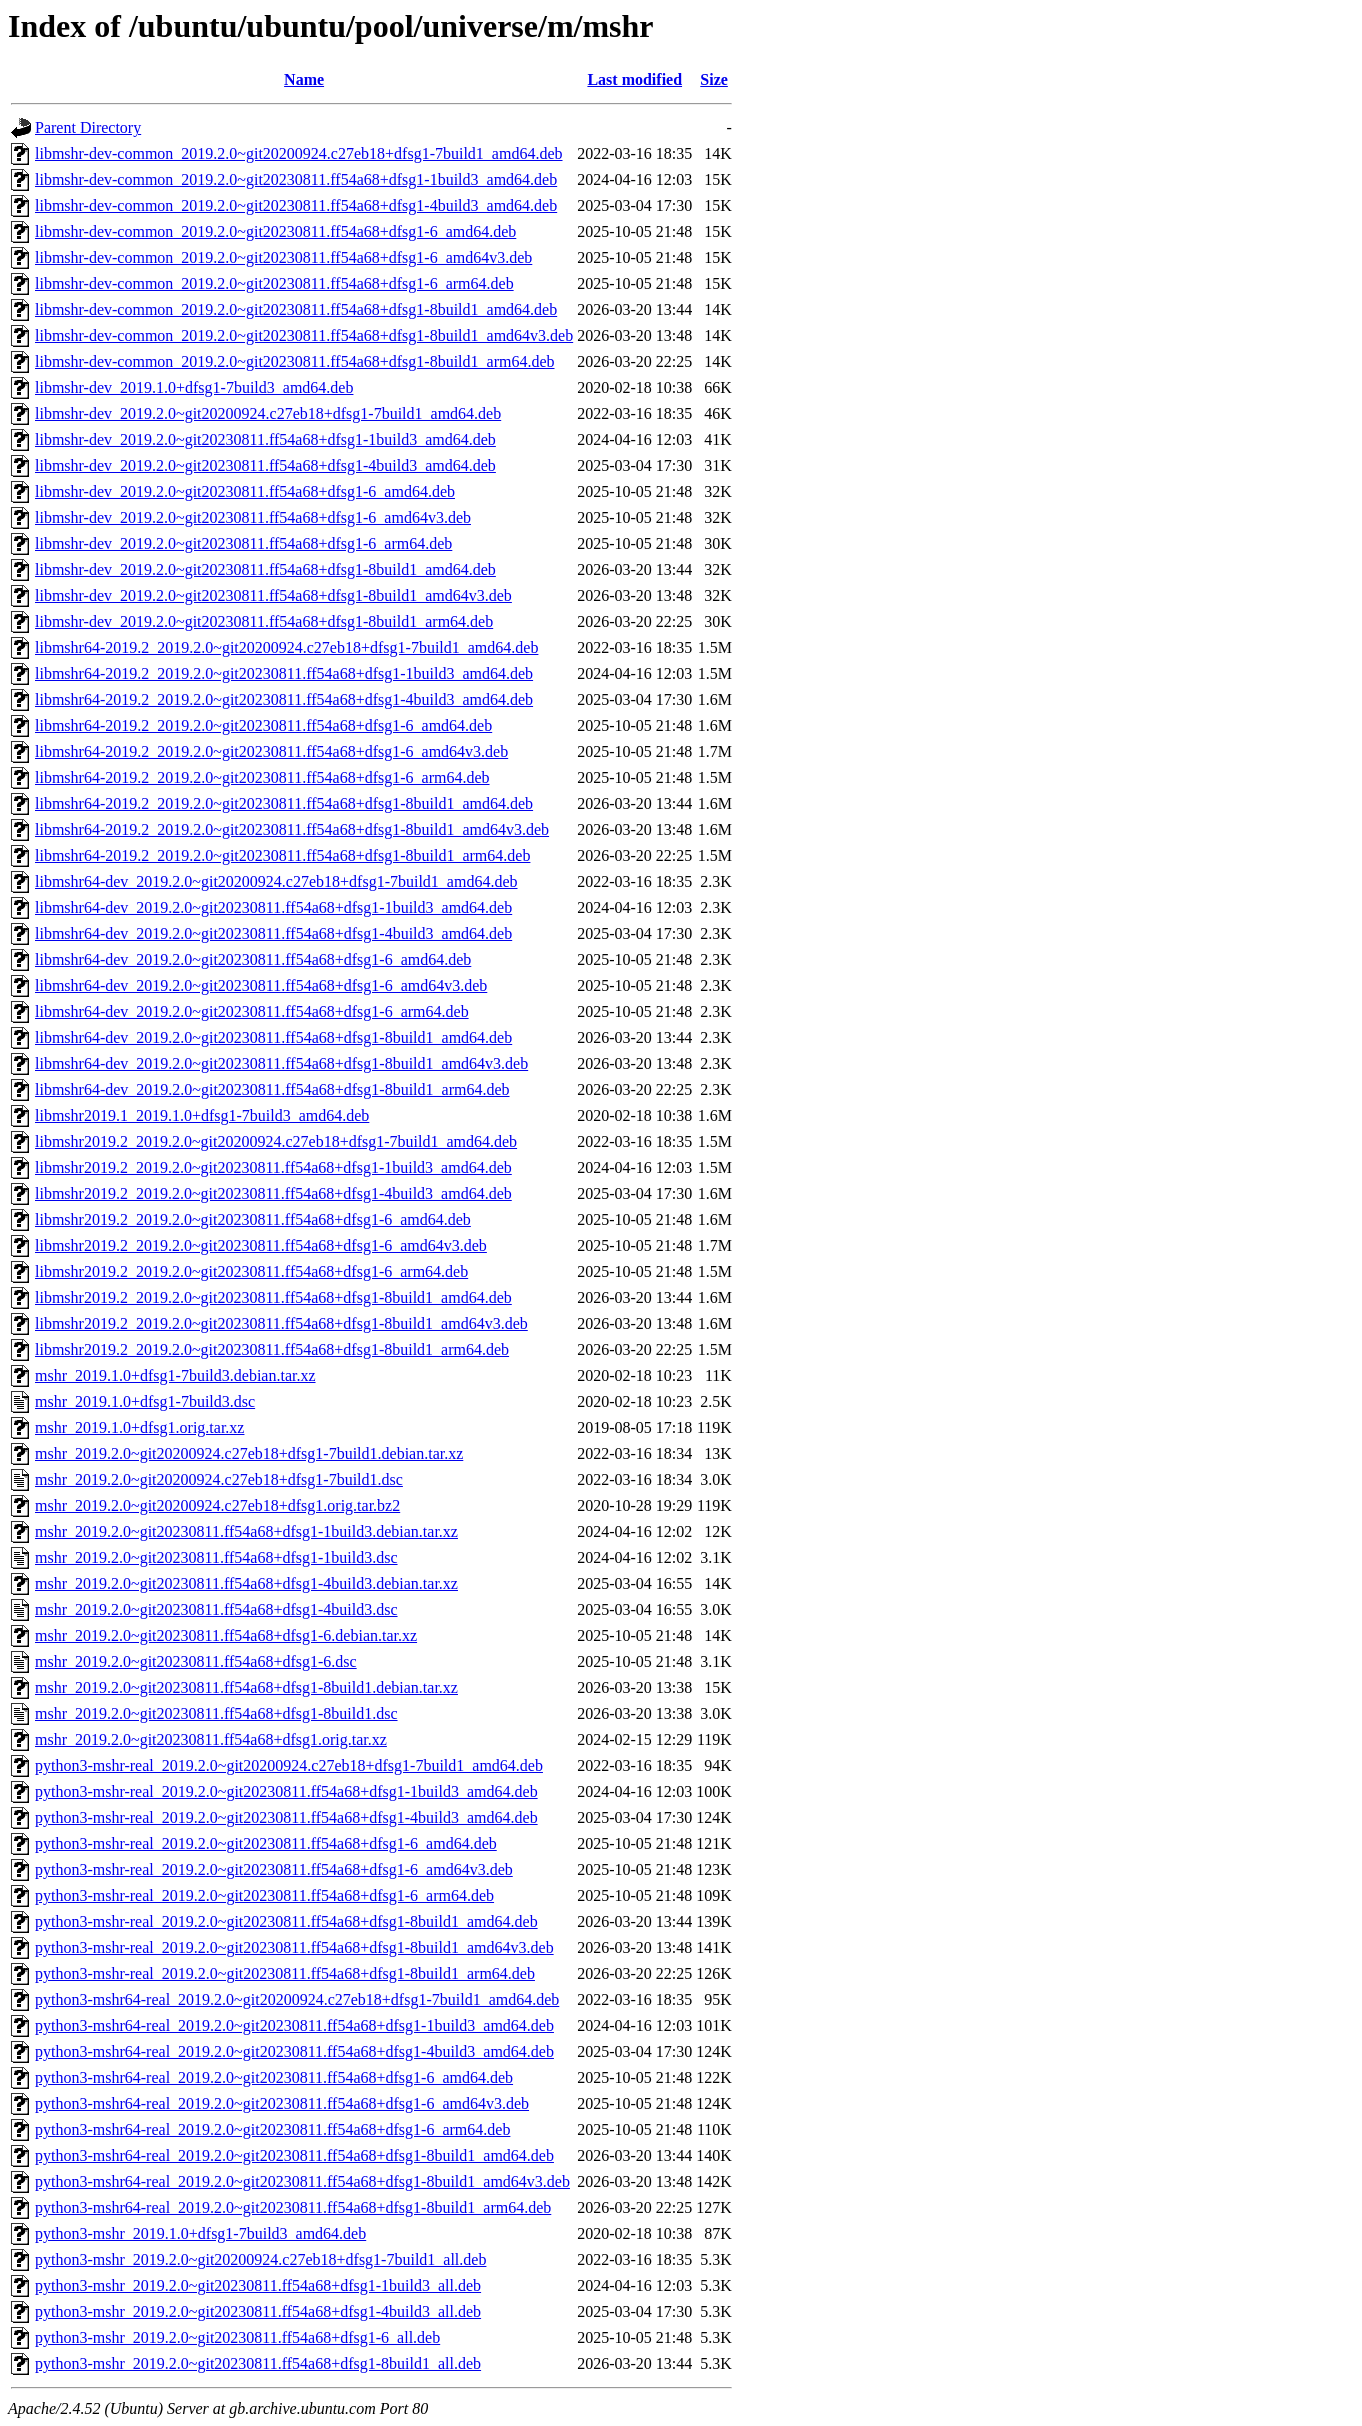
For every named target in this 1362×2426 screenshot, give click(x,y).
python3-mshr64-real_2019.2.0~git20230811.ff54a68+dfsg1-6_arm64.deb (272, 2129)
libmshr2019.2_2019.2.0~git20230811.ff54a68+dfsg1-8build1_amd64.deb (273, 1297)
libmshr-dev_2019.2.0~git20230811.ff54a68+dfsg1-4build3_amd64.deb (265, 465)
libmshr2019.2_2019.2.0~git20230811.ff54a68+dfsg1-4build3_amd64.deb (273, 1193)
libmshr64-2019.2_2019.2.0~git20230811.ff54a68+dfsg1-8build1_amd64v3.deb (292, 829)
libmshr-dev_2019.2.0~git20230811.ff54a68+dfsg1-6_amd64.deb (245, 491)
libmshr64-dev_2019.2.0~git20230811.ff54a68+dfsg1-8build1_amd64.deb (273, 1037)
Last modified (634, 79)
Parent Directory (88, 127)
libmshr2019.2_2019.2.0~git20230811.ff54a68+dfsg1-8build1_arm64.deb (272, 1349)
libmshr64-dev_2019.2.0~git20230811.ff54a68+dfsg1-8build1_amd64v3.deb (281, 1063)
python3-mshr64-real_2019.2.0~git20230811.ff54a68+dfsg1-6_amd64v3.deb (282, 2103)
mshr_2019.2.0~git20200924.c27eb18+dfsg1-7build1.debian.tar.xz (249, 1453)
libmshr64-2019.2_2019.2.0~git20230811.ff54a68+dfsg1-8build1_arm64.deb (282, 855)
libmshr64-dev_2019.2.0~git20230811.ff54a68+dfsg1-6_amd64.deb (253, 959)
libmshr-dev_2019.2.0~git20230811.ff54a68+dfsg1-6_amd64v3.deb (253, 517)
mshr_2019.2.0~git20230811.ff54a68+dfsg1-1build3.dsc (216, 1557)
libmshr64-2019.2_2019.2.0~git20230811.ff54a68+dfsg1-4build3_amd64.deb (284, 699)
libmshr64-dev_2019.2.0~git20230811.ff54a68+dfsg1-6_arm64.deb (252, 1011)
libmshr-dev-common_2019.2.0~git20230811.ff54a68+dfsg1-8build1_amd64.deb (296, 309)
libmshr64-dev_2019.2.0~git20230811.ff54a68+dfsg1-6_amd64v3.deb (261, 985)
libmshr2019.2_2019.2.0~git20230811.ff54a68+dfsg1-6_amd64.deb (253, 1219)
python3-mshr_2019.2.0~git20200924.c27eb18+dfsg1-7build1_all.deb (260, 2259)
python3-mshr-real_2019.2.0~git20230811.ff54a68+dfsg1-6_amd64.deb (266, 1843)
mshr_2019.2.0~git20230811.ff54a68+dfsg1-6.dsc (196, 1661)
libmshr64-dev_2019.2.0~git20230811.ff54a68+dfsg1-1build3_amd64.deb (273, 907)
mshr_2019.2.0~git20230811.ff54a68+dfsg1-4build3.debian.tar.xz (246, 1583)
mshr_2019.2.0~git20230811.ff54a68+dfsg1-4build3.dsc (216, 1609)
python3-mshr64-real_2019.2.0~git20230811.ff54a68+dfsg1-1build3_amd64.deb (294, 2025)
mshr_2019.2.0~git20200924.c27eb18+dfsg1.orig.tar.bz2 (217, 1505)
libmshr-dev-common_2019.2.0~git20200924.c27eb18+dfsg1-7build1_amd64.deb (299, 153)
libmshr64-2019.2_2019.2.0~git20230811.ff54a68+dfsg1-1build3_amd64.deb (284, 673)
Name (304, 79)
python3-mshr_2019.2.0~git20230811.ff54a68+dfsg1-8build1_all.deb (258, 2363)
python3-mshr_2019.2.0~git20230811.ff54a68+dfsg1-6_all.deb (237, 2337)
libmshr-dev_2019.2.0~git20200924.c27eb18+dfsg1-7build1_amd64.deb (268, 413)
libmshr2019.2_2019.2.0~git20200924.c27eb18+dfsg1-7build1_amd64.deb (276, 1141)
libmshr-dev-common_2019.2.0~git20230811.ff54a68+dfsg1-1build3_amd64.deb (296, 179)
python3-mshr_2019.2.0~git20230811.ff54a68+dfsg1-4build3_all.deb (258, 2311)
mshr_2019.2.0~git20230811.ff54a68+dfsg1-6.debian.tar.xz (226, 1635)
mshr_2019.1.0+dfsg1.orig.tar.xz (139, 1427)
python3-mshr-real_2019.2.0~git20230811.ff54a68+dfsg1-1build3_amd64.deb (286, 1791)
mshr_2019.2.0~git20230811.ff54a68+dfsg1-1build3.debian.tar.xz (246, 1531)
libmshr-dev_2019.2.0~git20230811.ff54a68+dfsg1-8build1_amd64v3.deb (273, 595)
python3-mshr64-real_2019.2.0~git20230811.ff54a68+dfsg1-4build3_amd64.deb (294, 2051)
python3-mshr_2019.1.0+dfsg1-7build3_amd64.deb (200, 2233)
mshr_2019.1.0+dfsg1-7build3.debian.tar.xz (175, 1375)
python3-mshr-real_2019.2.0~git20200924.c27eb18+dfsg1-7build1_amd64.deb (289, 1765)
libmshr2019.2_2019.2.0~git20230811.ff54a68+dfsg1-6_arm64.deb (251, 1271)
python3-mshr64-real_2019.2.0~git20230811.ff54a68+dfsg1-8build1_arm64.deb (293, 2207)
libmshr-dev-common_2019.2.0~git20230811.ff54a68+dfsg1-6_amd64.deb (275, 231)
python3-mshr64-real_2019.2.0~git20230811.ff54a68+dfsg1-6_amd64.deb (274, 2077)
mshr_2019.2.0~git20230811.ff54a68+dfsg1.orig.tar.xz (211, 1739)
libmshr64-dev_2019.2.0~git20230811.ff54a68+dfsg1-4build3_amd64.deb (273, 933)
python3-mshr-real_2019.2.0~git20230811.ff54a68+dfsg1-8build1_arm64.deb (285, 1973)
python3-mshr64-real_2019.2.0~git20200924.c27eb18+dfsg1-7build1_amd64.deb (297, 1999)
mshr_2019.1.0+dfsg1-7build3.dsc (145, 1401)
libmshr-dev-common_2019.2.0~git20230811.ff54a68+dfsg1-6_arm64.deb (274, 283)
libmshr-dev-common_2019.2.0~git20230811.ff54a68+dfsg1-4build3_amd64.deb (296, 205)
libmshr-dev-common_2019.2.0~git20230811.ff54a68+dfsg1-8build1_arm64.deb (295, 361)
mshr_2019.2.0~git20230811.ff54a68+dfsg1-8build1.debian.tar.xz (246, 1687)
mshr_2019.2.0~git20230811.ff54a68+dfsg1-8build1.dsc (216, 1713)
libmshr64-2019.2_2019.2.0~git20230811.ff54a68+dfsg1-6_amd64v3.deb (271, 751)
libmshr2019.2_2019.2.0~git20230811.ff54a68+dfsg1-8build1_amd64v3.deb (281, 1323)
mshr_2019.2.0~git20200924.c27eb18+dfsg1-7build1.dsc (219, 1479)
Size (714, 79)
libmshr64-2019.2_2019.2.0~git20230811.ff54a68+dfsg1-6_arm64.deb (262, 777)
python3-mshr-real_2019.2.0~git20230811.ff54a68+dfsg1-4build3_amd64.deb (286, 1817)
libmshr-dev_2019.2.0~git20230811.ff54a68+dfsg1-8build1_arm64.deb (264, 621)
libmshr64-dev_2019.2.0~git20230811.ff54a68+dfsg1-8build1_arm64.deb (272, 1089)
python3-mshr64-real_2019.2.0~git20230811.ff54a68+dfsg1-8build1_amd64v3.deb (302, 2181)
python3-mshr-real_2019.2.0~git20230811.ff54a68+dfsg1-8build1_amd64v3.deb (294, 1947)
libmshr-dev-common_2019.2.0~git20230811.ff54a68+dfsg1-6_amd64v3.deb (283, 257)
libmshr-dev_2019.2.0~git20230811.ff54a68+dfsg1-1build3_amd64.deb (265, 439)
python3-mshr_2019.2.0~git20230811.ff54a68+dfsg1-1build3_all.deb (258, 2285)
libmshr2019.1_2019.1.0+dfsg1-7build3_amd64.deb (202, 1115)
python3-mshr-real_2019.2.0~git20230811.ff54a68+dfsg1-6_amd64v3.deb (274, 1869)
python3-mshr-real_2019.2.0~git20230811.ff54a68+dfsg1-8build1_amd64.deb (286, 1921)
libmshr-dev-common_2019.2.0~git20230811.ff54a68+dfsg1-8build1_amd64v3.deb (304, 335)
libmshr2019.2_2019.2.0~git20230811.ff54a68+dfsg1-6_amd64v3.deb (261, 1245)
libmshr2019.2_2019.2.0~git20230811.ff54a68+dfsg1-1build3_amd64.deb (273, 1167)
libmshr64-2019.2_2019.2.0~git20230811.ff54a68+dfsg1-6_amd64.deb (263, 725)
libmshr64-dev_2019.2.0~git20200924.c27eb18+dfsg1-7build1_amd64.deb (276, 881)
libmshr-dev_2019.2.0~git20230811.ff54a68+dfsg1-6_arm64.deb (243, 543)
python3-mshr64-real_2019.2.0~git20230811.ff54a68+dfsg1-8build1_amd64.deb (294, 2155)
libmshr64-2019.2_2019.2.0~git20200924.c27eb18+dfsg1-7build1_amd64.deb (286, 647)
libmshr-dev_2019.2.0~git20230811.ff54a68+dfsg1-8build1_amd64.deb (265, 569)
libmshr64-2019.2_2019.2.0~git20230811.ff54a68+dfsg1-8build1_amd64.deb (284, 803)
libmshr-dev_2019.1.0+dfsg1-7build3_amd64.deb (194, 387)
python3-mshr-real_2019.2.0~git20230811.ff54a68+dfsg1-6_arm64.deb (264, 1895)
